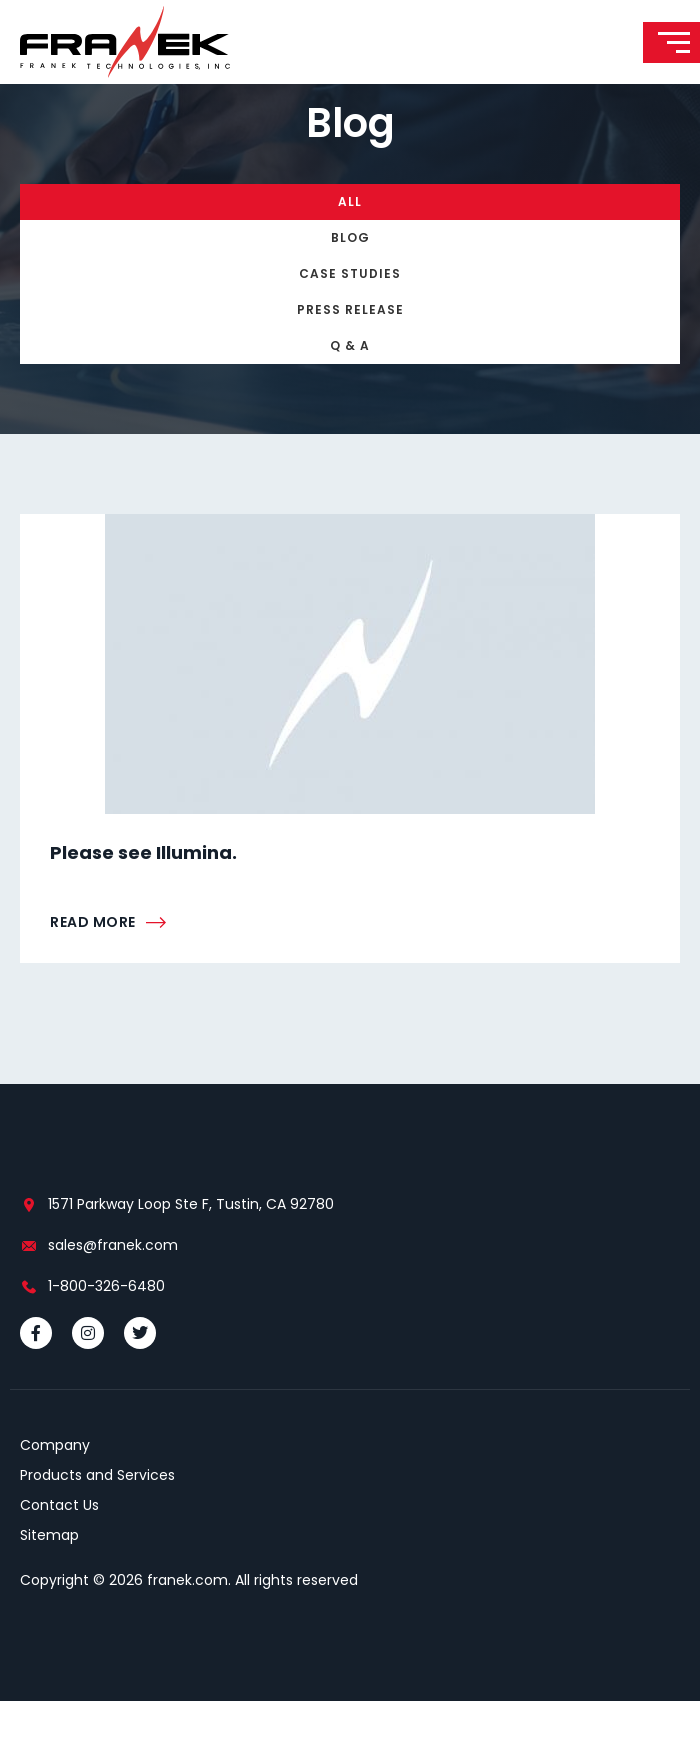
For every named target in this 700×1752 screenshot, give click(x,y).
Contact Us (59, 1556)
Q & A (350, 396)
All (350, 252)
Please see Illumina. (143, 903)
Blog (350, 288)
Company (55, 1496)
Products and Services (97, 1526)
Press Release (350, 360)
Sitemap (49, 1586)
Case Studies (350, 324)
